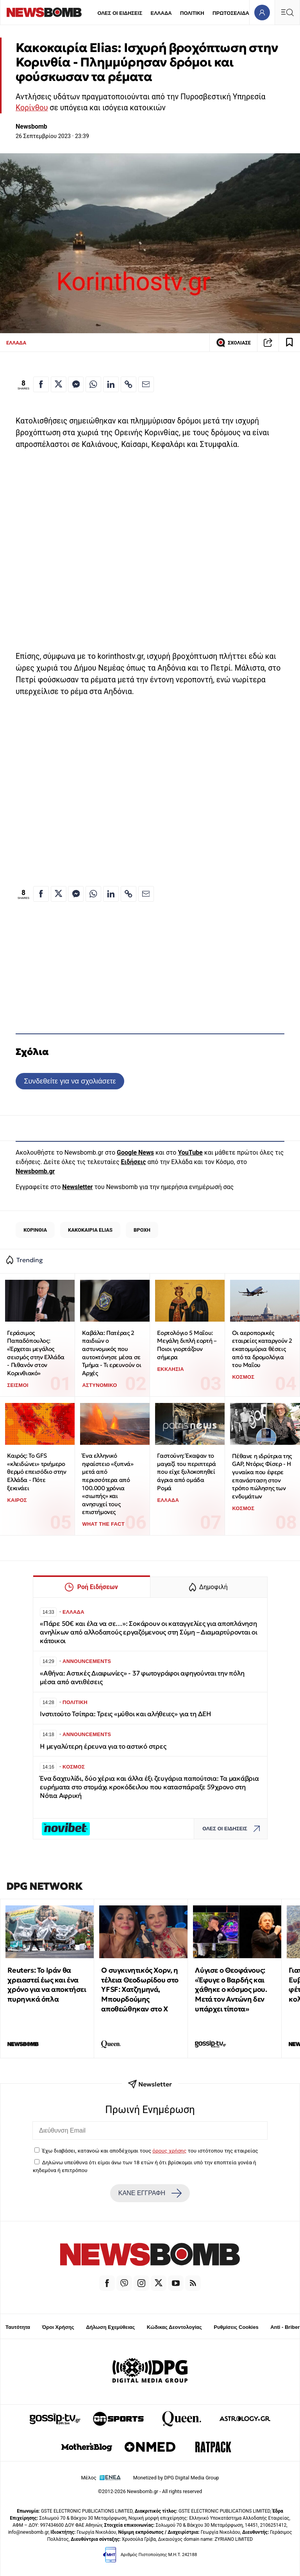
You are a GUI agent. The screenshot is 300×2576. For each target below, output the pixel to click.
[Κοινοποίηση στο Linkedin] (111, 384)
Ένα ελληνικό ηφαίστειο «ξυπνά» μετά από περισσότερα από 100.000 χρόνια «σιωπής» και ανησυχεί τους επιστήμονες (107, 1484)
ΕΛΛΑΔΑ (161, 13)
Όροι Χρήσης (58, 2327)
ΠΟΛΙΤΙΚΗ (192, 13)
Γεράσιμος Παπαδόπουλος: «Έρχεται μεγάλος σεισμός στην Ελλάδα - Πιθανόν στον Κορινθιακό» (35, 1353)
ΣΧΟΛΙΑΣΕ (233, 342)
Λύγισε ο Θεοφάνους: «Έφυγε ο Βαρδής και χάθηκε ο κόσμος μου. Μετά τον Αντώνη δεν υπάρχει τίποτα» (231, 1989)
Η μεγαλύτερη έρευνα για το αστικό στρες (103, 1746)
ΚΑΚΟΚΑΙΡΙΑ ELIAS (90, 1230)
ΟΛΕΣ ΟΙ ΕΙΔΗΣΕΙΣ (119, 13)
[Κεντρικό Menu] (287, 12)
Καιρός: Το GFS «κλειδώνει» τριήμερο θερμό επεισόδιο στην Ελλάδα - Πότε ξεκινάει (36, 1472)
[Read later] (289, 343)
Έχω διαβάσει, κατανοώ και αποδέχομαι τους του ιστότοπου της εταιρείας (150, 2150)
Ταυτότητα (17, 2327)
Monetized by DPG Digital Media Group (176, 2478)
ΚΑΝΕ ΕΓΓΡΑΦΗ (150, 2193)
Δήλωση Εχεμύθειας (110, 2327)
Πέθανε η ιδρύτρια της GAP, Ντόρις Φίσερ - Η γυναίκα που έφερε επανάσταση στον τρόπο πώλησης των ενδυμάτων (262, 1476)
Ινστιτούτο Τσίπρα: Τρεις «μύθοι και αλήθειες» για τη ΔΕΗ (125, 1714)
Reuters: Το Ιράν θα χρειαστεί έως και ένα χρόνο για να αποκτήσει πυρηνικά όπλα (46, 1985)
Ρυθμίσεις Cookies (236, 2327)
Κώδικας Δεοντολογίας (174, 2327)
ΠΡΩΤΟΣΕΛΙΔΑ (230, 13)
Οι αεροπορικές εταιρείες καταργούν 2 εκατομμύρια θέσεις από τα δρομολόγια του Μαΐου (262, 1349)
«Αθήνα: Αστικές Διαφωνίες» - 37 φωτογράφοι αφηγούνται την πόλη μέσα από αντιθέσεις (142, 1677)
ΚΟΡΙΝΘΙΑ (35, 1230)
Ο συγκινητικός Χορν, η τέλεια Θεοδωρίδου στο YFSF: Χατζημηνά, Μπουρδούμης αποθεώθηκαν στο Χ (140, 1989)
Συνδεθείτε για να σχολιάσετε (70, 1081)
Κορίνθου (32, 107)
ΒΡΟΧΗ (142, 1230)
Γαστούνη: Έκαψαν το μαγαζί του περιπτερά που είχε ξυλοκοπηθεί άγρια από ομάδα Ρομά (186, 1472)
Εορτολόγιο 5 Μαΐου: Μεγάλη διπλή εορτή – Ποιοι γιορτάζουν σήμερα (186, 1345)
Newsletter (77, 1187)
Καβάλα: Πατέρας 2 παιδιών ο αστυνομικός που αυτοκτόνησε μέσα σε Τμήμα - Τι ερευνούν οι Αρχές (111, 1353)
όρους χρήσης (169, 2150)
